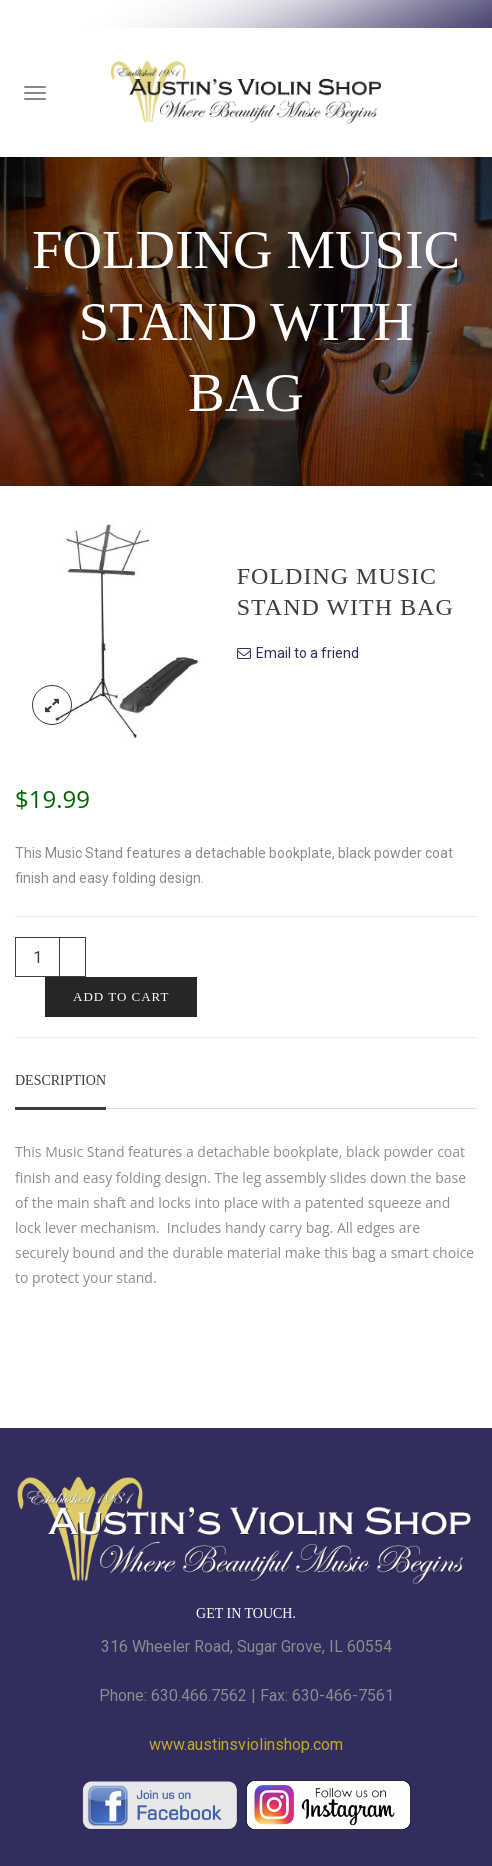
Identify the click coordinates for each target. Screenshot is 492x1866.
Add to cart (121, 996)
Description (60, 1080)
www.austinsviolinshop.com (246, 1744)
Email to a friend (307, 653)
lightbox (52, 705)
